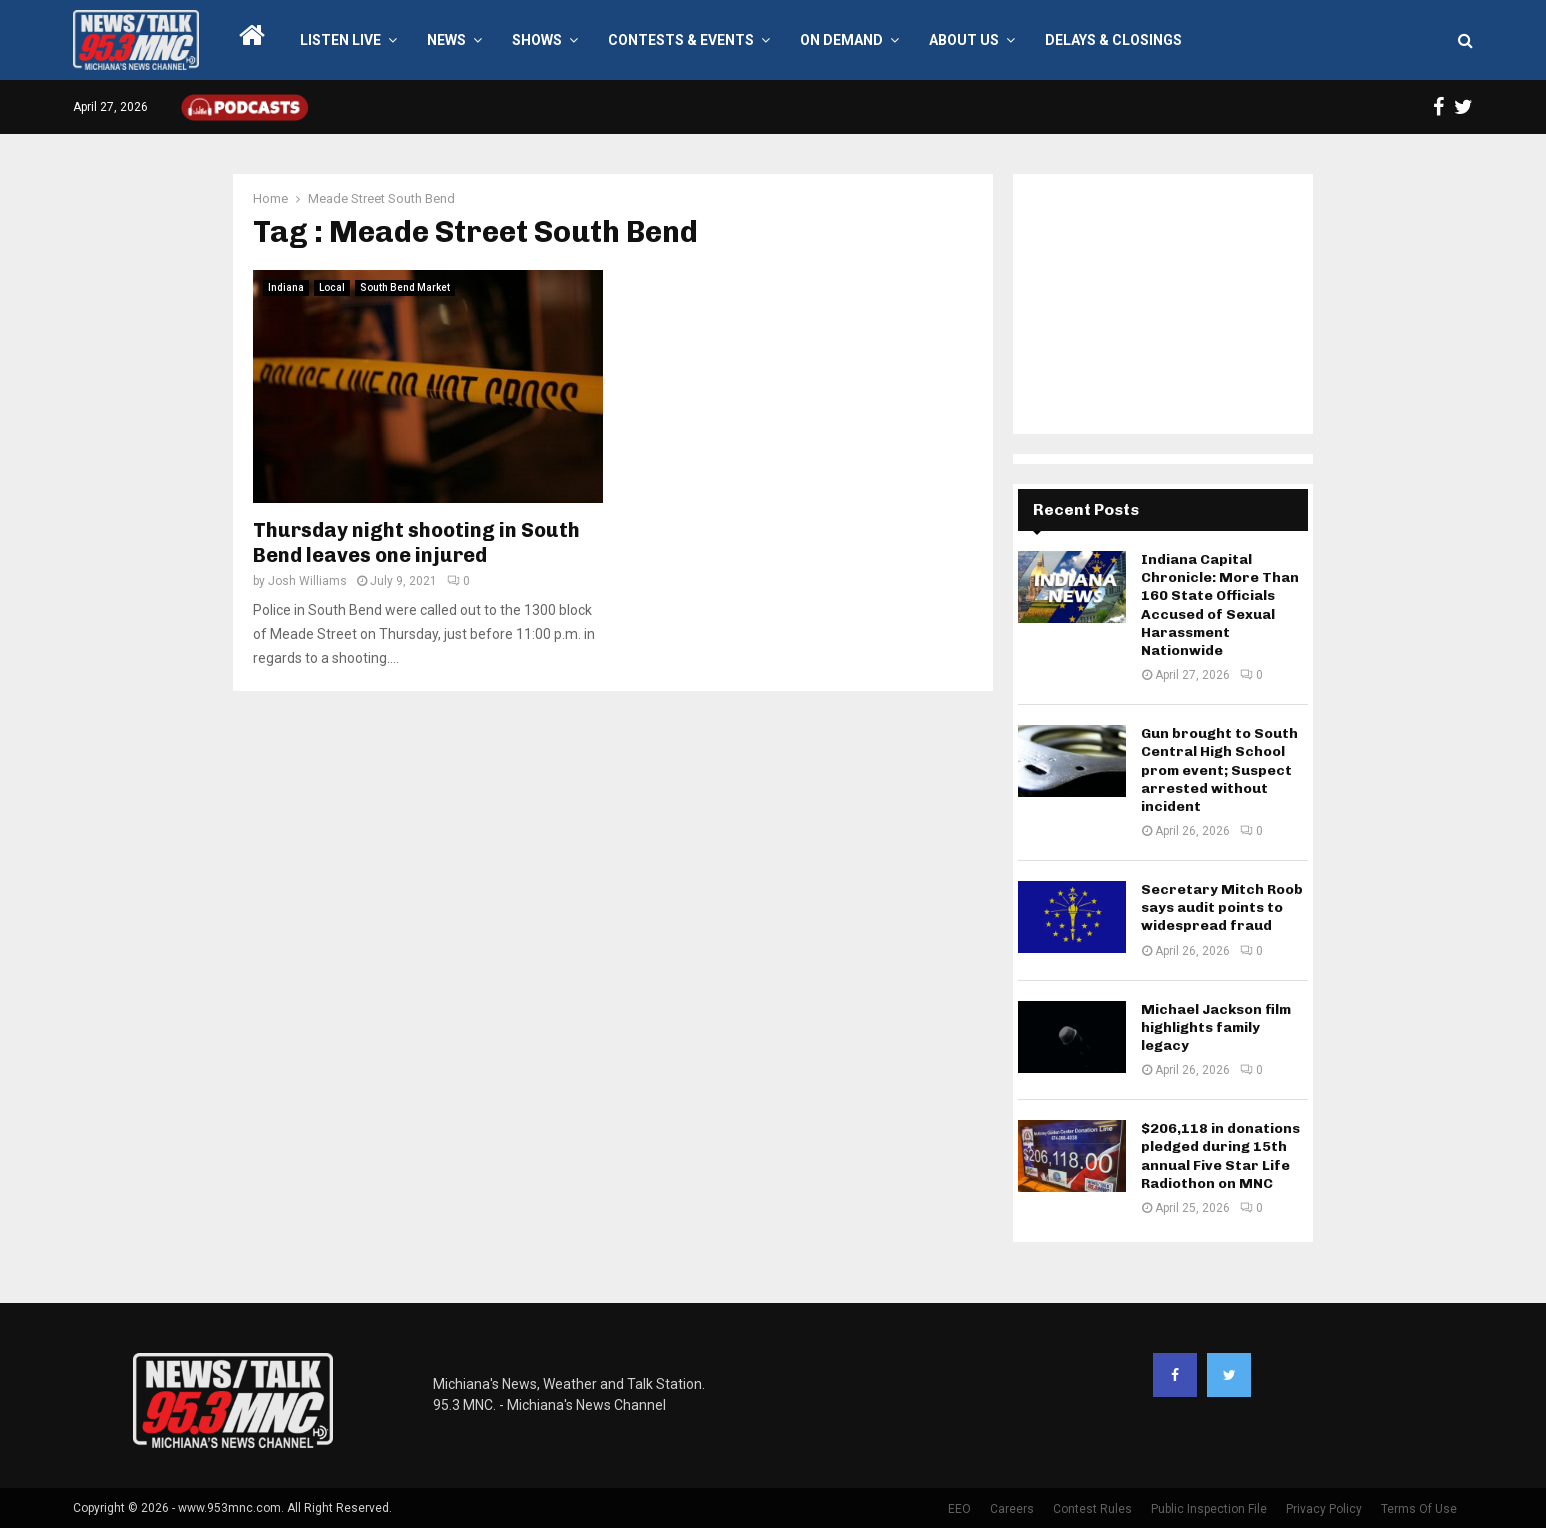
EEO (959, 1509)
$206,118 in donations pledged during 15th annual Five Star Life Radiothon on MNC (1220, 1156)
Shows (537, 40)
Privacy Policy (1324, 1509)
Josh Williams (307, 581)
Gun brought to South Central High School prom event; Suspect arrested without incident (1219, 770)
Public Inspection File (1209, 1509)
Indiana (286, 287)
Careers (1012, 1509)
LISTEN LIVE (340, 40)
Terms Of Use (1419, 1509)
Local (332, 287)
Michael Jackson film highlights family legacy (1216, 1027)
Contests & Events (681, 40)
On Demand (841, 40)
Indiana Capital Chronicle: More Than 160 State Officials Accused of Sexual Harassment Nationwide (1220, 605)
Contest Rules (1092, 1509)
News (446, 40)
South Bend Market (405, 287)
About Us (964, 40)
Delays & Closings (1113, 40)
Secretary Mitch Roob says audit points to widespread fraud (1222, 907)
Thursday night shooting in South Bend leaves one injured (416, 542)
